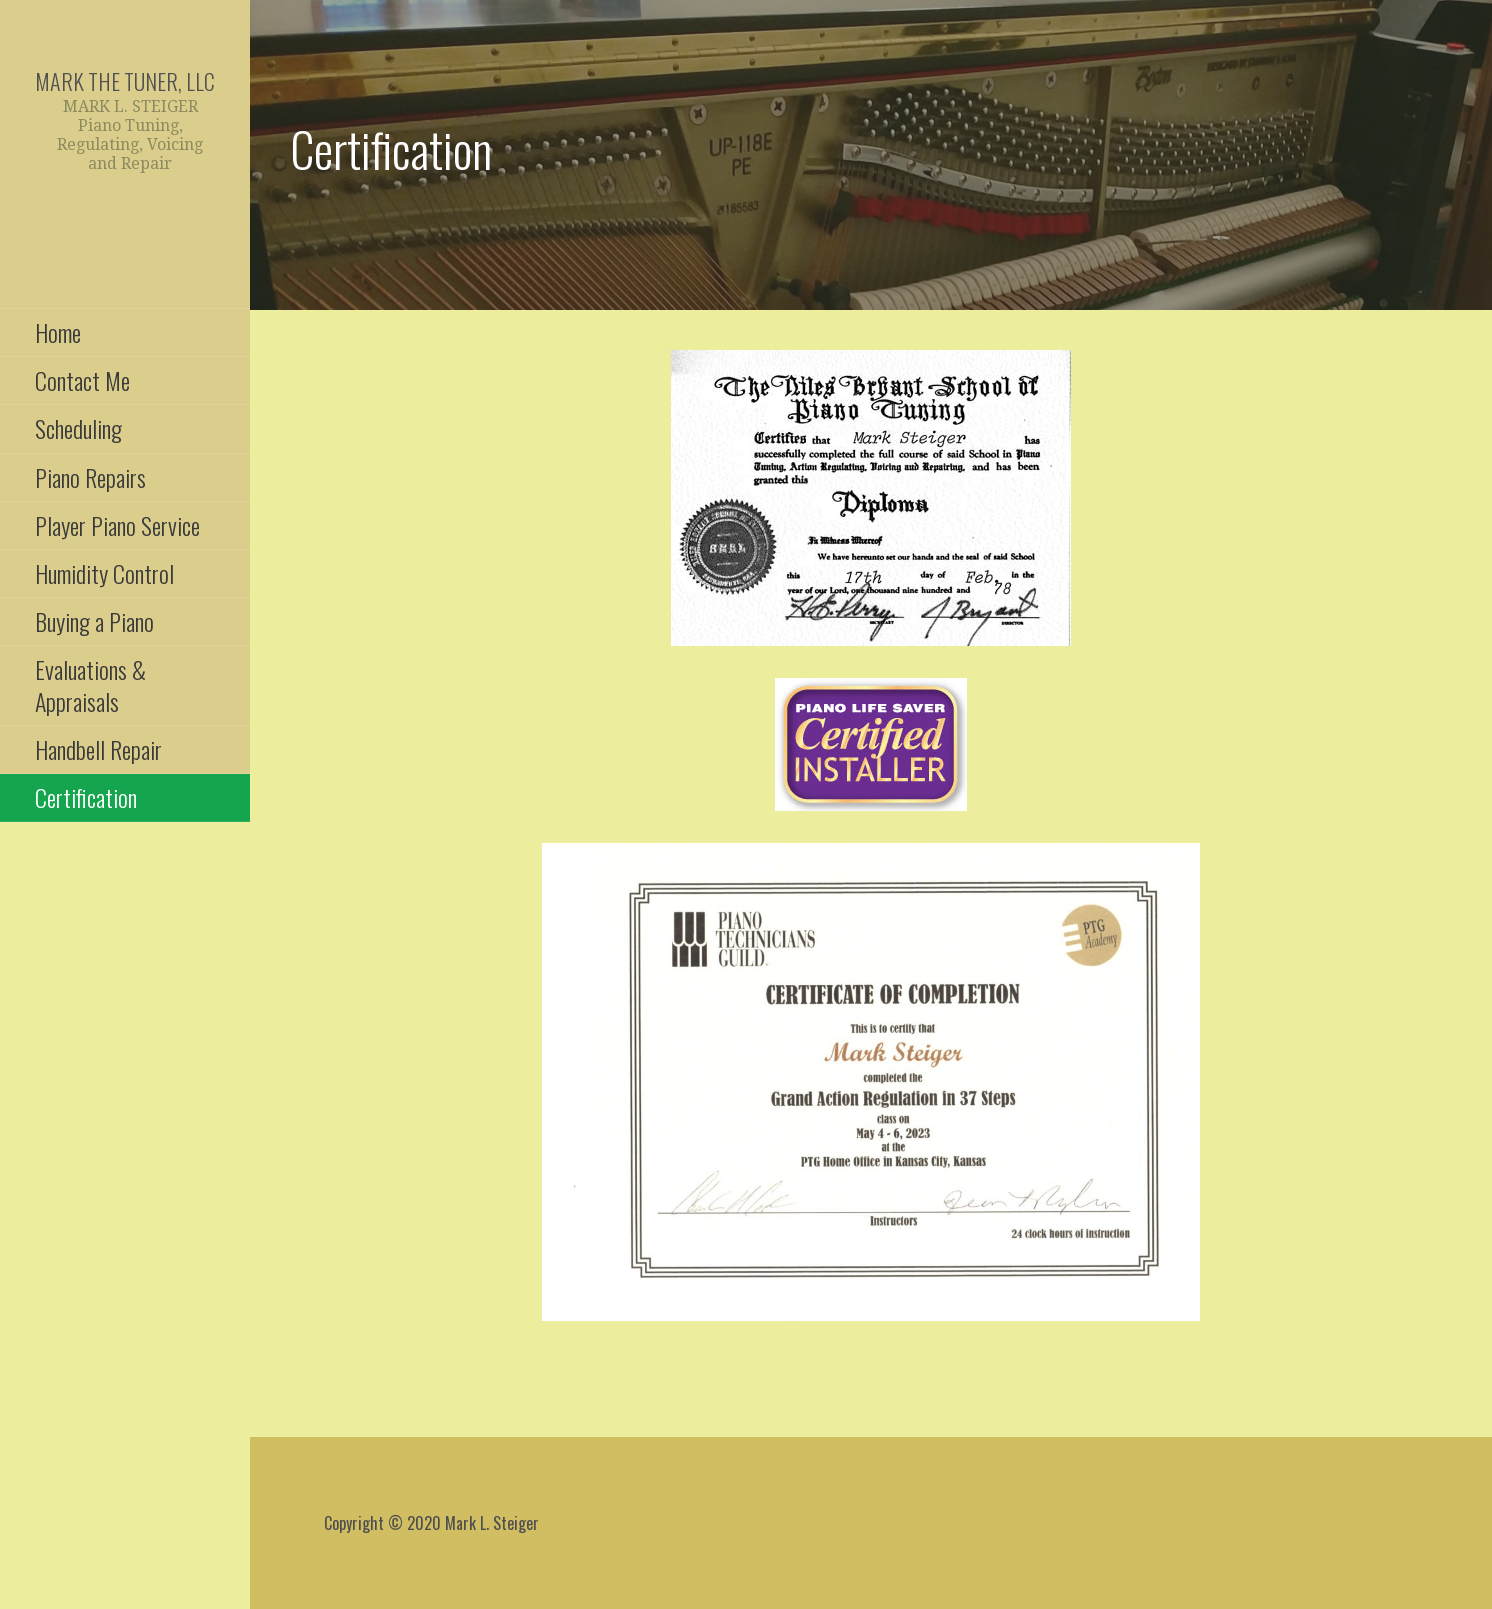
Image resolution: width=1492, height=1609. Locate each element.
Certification (86, 797)
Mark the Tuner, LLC (125, 81)
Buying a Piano (94, 621)
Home (58, 332)
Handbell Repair (98, 749)
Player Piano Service (117, 525)
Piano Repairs (90, 477)
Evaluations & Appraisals (90, 684)
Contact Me (82, 380)
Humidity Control (104, 573)
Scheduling (78, 428)
